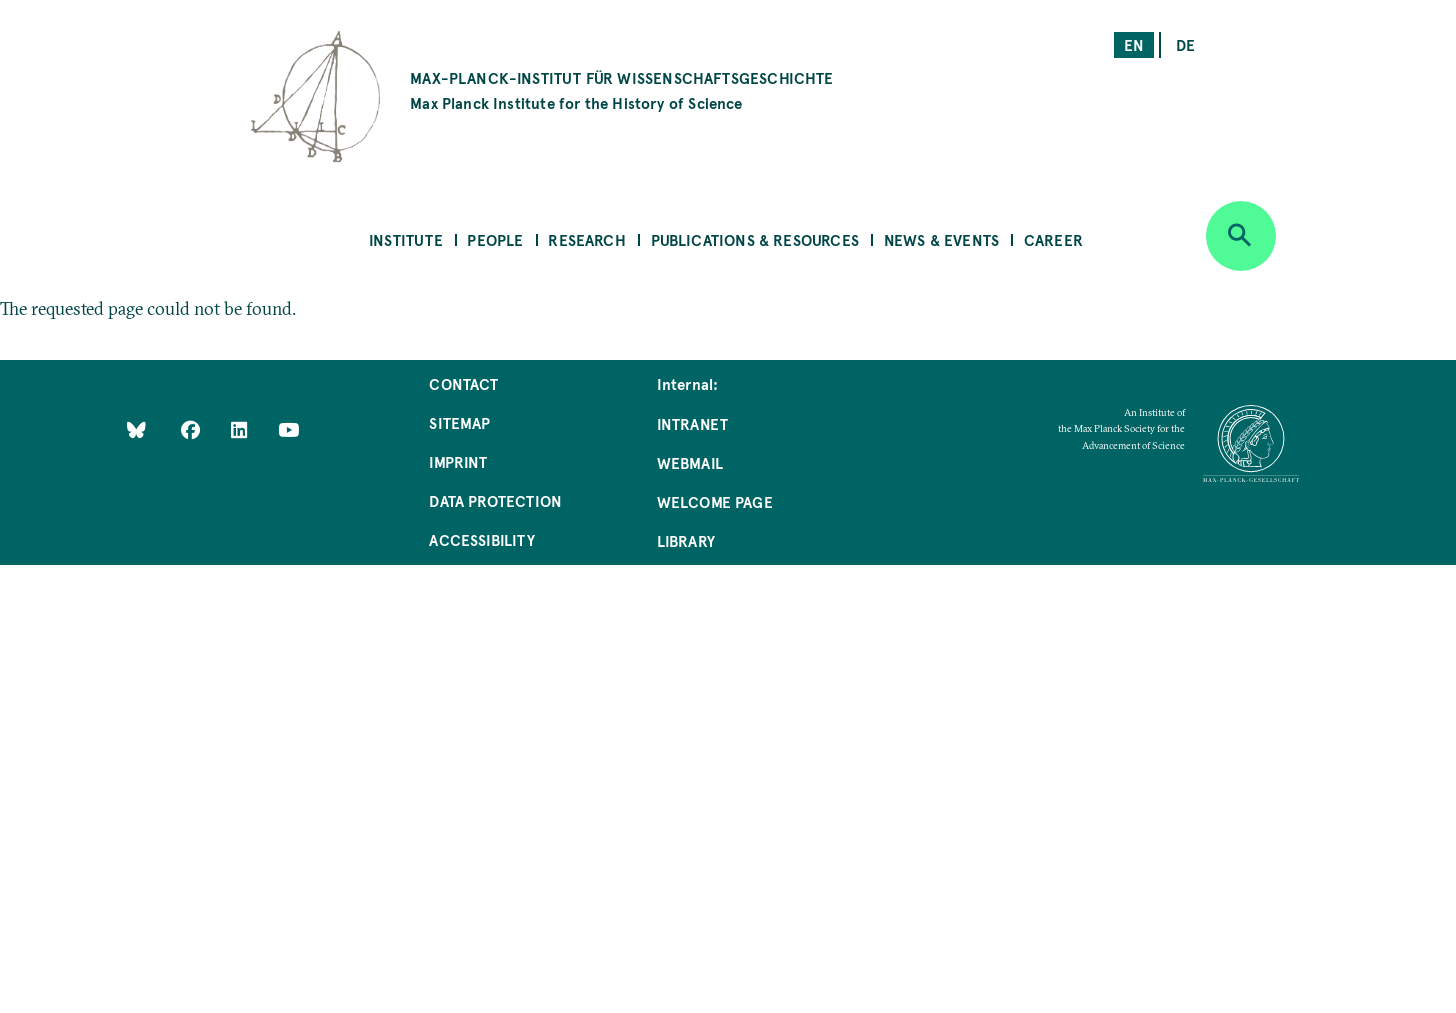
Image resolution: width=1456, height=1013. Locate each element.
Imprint (458, 461)
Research (586, 239)
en (1134, 44)
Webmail (690, 462)
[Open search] (1241, 236)
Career (1053, 239)
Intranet (692, 423)
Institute (406, 239)
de (1185, 44)
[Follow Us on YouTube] (288, 429)
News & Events (941, 239)
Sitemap (459, 422)
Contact (463, 383)
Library (686, 540)
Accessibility (481, 539)
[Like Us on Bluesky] (136, 429)
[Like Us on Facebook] (192, 429)
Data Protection (495, 500)
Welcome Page (715, 501)
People (495, 239)
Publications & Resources (755, 239)
